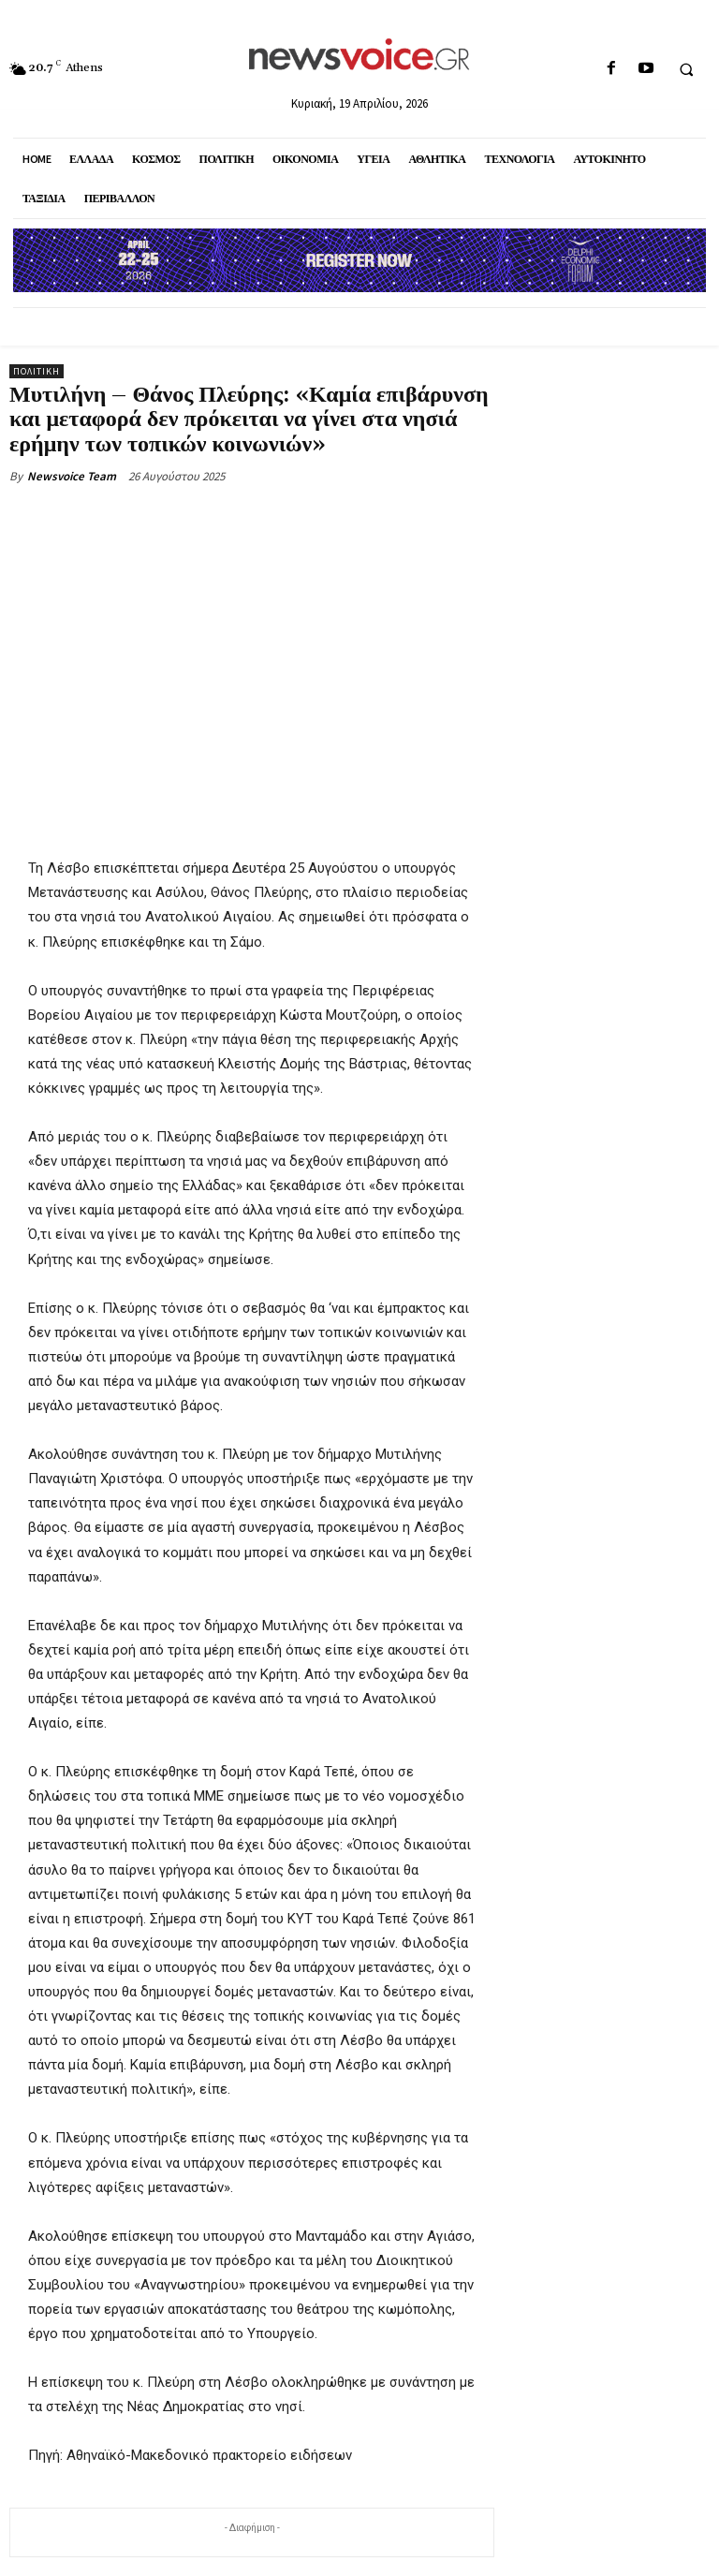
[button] (686, 69)
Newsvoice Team (71, 476)
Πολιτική (36, 371)
